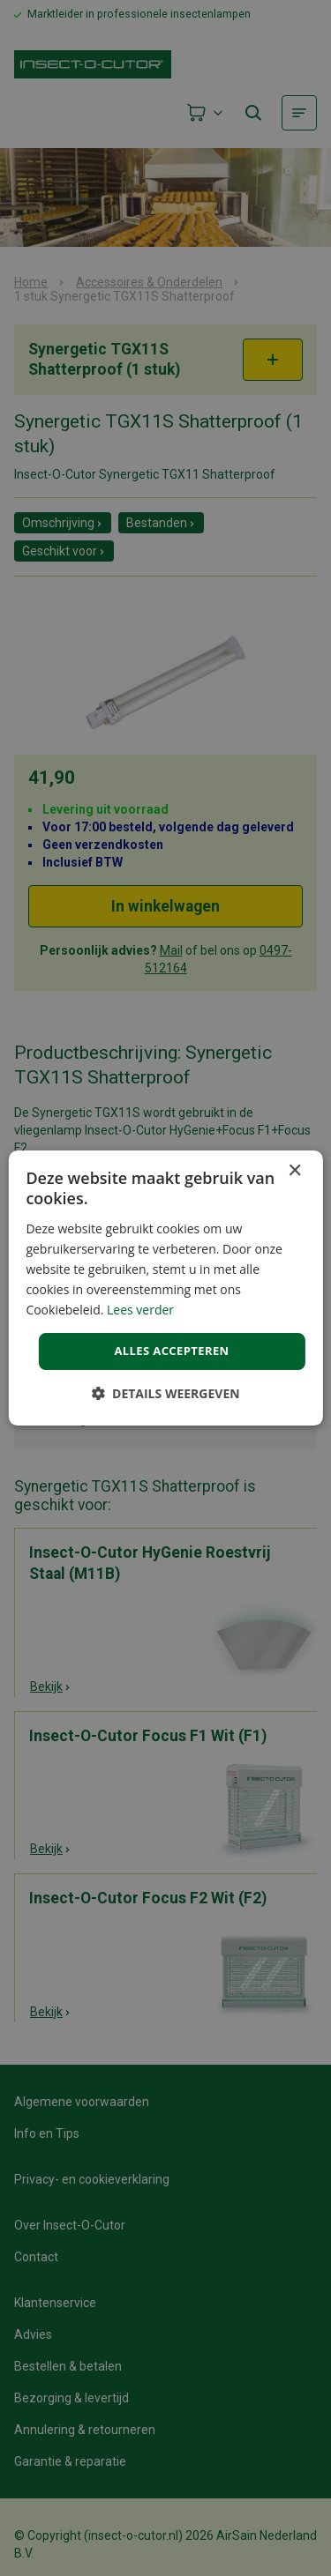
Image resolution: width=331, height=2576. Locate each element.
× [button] (294, 1171)
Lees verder (140, 1309)
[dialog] (165, 1288)
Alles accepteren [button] (171, 1351)
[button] (165, 1393)
